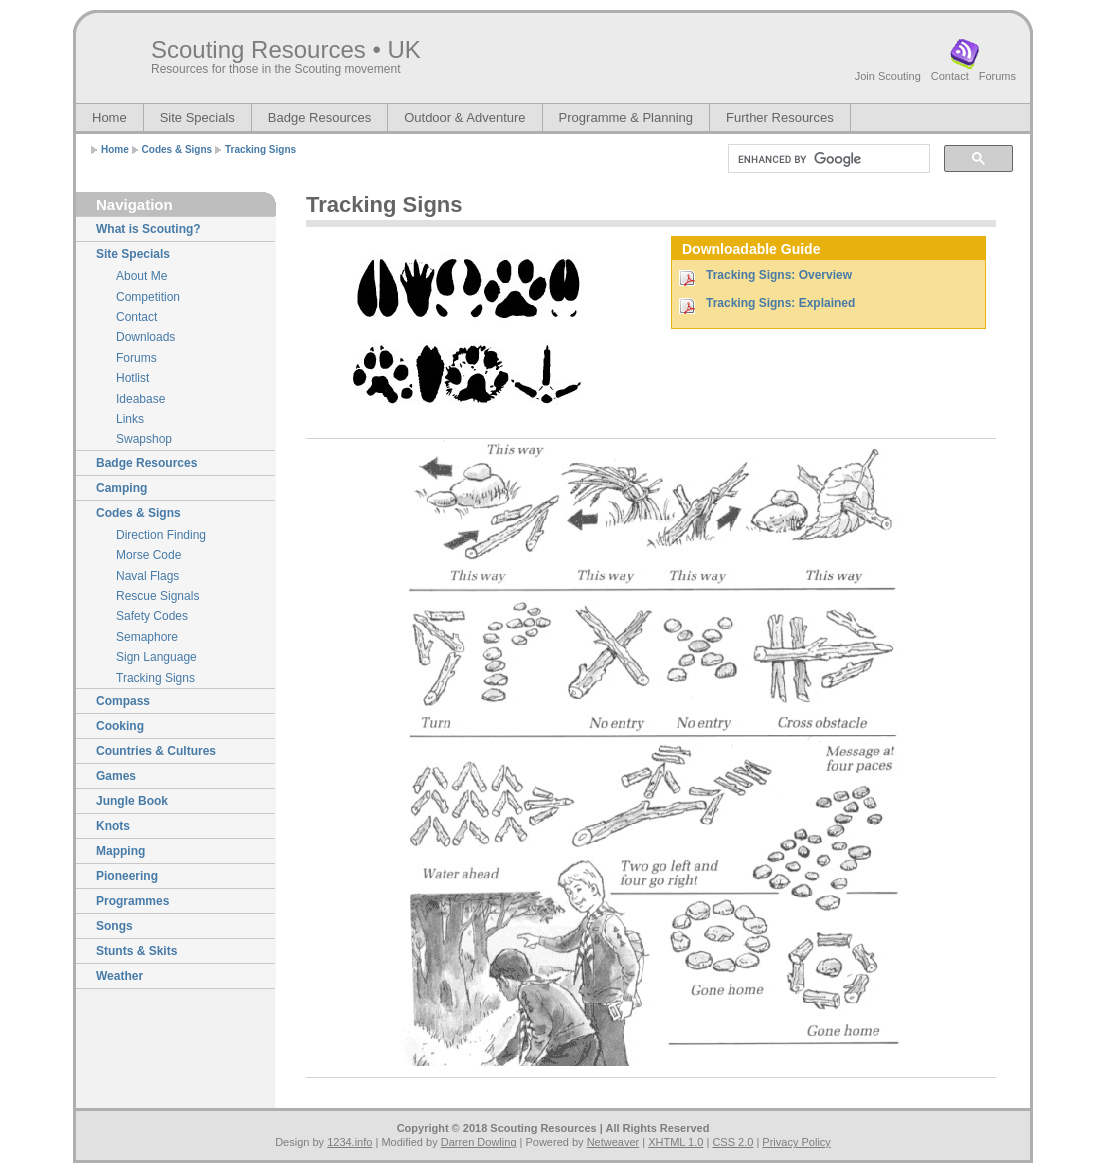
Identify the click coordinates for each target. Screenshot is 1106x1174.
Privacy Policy (796, 1142)
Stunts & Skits (136, 951)
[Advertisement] (788, 395)
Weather (119, 976)
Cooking (120, 726)
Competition (148, 297)
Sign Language (156, 657)
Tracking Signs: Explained (780, 303)
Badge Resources (319, 117)
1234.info (349, 1142)
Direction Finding (161, 535)
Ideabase (140, 399)
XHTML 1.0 (675, 1142)
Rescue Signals (157, 596)
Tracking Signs (260, 149)
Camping (121, 488)
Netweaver (613, 1142)
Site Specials (197, 117)
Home (109, 117)
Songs (114, 926)
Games (116, 776)
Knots (113, 826)
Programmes (132, 901)
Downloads (145, 337)
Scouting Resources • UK (286, 49)
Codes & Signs (177, 149)
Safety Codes (152, 616)
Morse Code (148, 555)
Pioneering (127, 876)
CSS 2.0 (732, 1142)
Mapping (120, 851)
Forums (997, 76)
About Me (141, 276)
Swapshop (144, 439)
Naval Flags (147, 576)
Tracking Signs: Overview (779, 275)
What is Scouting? (148, 229)
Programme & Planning (626, 117)
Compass (123, 701)
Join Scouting (888, 76)
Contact (950, 76)
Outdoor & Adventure (464, 117)
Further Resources (780, 117)
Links (130, 419)
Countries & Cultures (156, 751)
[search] (827, 159)
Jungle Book (132, 801)
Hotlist (132, 378)
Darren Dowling (479, 1142)
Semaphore (147, 637)
